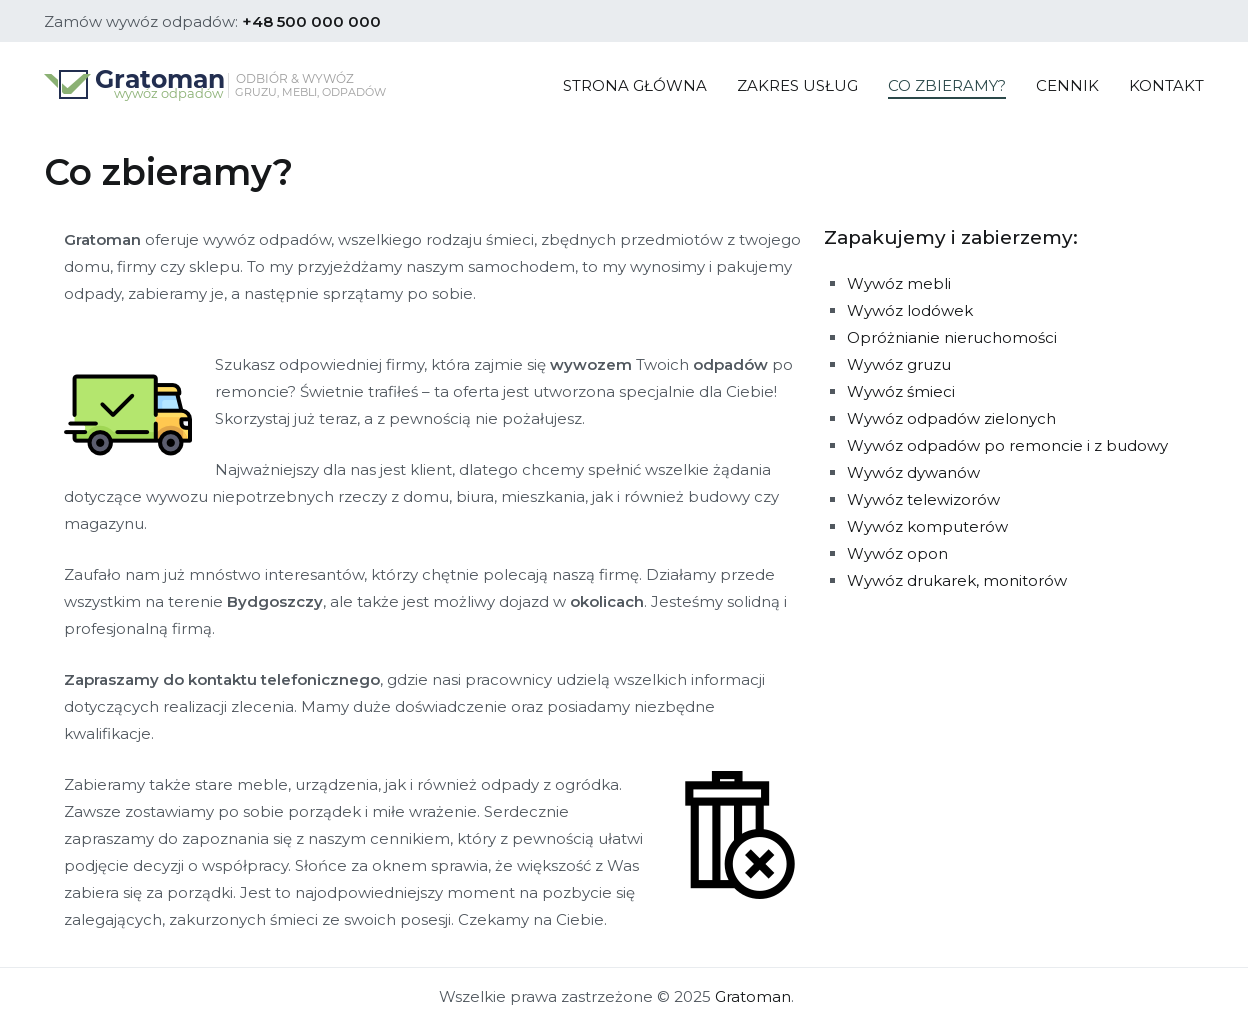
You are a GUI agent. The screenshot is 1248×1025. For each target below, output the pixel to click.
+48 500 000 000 (311, 21)
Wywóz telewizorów (923, 499)
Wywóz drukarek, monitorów (957, 580)
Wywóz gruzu (899, 364)
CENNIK (1067, 85)
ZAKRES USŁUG (797, 85)
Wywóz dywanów (913, 472)
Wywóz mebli (899, 283)
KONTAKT (1166, 85)
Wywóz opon (897, 553)
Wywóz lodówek (910, 310)
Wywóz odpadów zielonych (951, 418)
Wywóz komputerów (927, 526)
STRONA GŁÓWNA (635, 85)
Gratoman (753, 996)
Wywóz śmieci (901, 391)
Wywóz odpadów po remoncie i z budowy (1007, 445)
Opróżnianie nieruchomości (952, 337)
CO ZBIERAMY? (947, 85)
